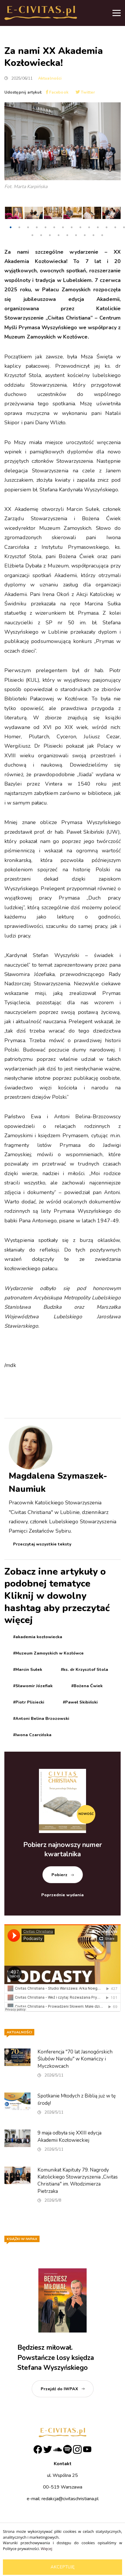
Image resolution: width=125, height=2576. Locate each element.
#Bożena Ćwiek (87, 1686)
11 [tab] (98, 227)
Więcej (46, 2548)
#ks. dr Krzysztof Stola (84, 1669)
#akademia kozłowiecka (37, 1637)
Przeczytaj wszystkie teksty (42, 1544)
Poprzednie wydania (62, 1895)
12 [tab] (106, 227)
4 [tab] (37, 227)
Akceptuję (63, 2567)
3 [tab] (28, 227)
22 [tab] (93, 235)
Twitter (85, 92)
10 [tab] (89, 227)
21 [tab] (85, 235)
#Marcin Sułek (27, 1669)
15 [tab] (32, 235)
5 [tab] (45, 227)
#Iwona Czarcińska (32, 1735)
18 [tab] (58, 235)
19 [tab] (67, 235)
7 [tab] (63, 227)
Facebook (57, 92)
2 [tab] (19, 227)
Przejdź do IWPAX (59, 2389)
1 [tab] (10, 227)
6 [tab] (54, 227)
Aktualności (50, 78)
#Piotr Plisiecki (28, 1702)
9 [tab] (80, 227)
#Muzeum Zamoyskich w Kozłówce (48, 1653)
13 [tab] (115, 227)
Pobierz (59, 1875)
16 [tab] (41, 235)
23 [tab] (102, 235)
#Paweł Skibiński (80, 1702)
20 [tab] (76, 235)
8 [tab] (71, 227)
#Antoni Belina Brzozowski (41, 1718)
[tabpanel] (14, 214)
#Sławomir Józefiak (33, 1686)
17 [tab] (50, 235)
